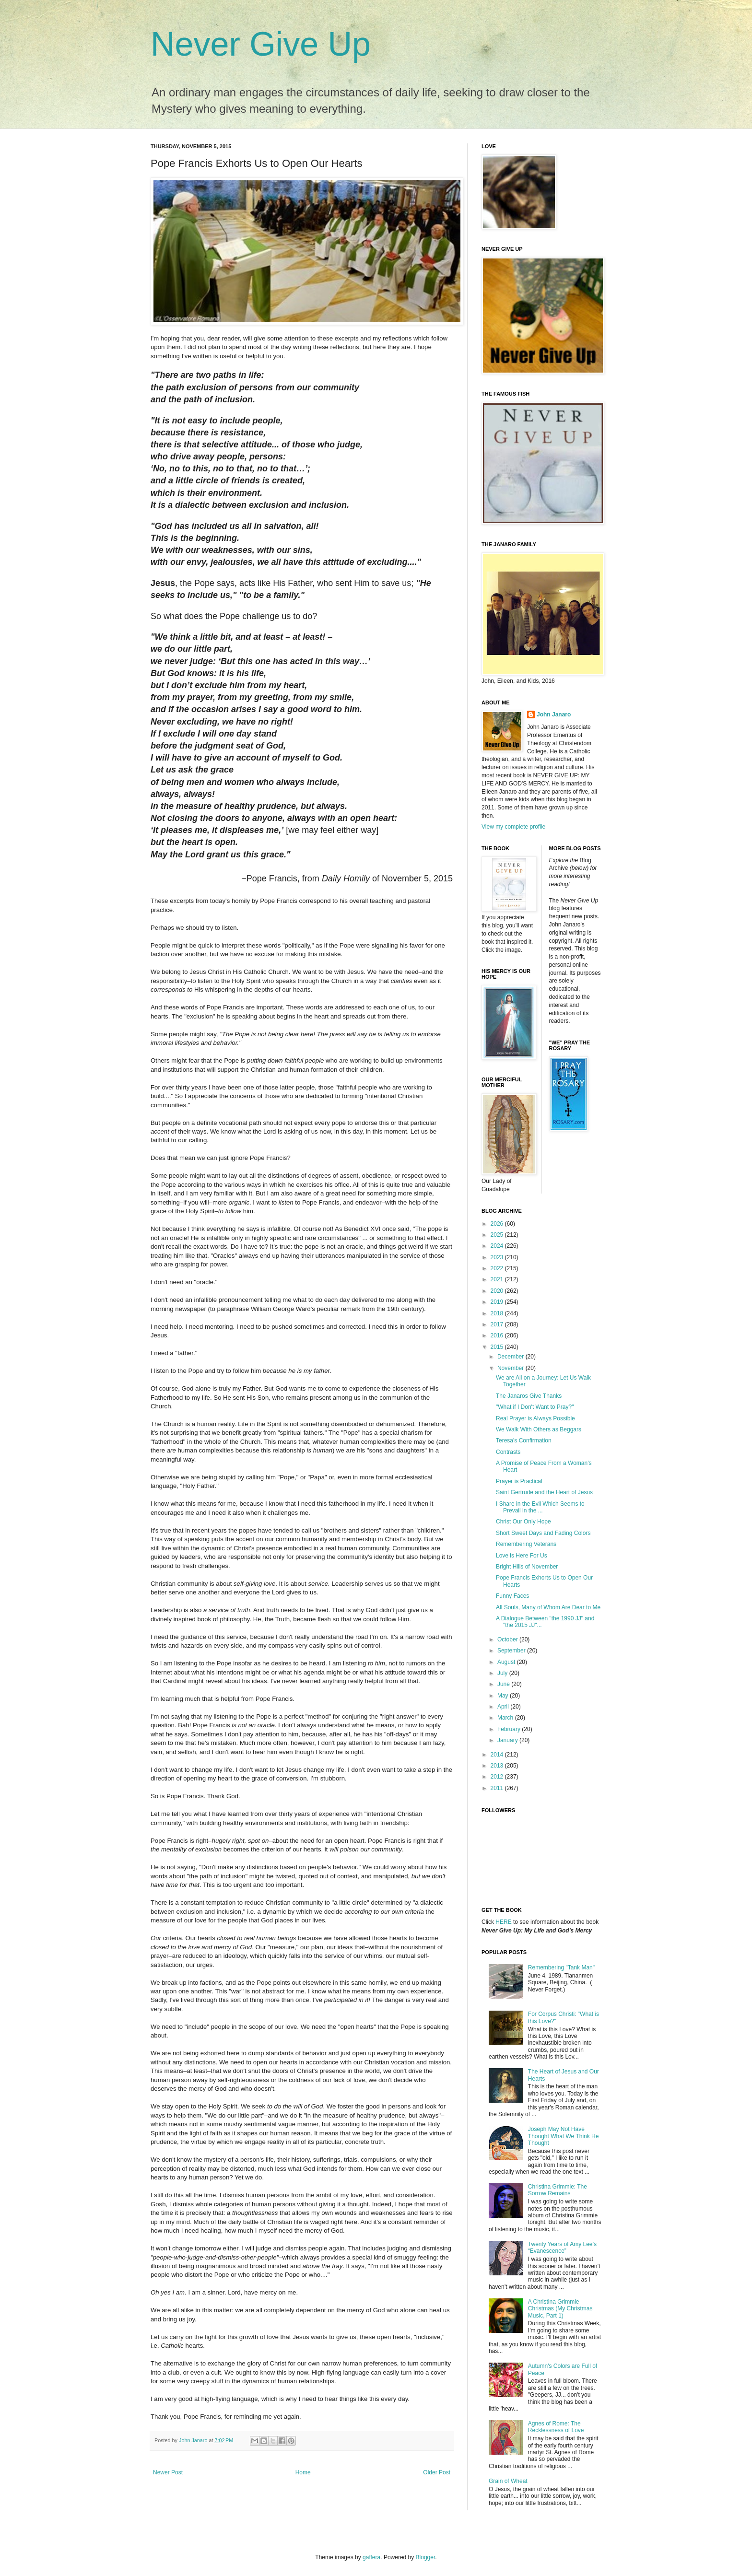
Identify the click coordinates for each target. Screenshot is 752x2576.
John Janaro (554, 714)
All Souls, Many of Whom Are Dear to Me (548, 1607)
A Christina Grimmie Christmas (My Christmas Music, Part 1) (560, 2308)
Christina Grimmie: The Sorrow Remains (557, 2190)
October (508, 1639)
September (512, 1650)
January (508, 1740)
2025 (498, 1234)
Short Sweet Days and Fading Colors (543, 1533)
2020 (498, 1291)
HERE (503, 1922)
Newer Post (168, 2472)
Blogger (425, 2557)
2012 (498, 1776)
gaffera (371, 2557)
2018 (498, 1313)
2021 (498, 1279)
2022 (498, 1268)
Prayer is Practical (519, 1481)
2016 (498, 1335)
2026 (498, 1223)
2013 (498, 1765)
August (507, 1662)
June (504, 1684)
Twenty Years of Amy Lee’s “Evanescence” (562, 2247)
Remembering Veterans (526, 1544)
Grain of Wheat (508, 2481)
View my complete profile (513, 826)
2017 (498, 1324)
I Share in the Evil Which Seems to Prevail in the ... (540, 1507)
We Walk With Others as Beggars (538, 1429)
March (506, 1717)
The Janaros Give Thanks (529, 1396)
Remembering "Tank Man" (561, 1967)
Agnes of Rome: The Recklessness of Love (556, 2427)
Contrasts (508, 1452)
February (509, 1729)
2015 (498, 1347)
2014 (498, 1754)
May (503, 1695)
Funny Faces (512, 1595)
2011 (498, 1788)
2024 (498, 1245)
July (503, 1673)
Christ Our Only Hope (523, 1521)
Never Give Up (261, 44)
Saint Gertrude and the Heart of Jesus (544, 1492)
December (511, 1356)
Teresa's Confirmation (524, 1440)
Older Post (436, 2472)
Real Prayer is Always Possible (535, 1418)
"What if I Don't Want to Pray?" (535, 1407)
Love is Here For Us (521, 1555)
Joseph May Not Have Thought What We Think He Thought (563, 2136)
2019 (498, 1302)
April (503, 1706)
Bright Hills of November (527, 1566)
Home (303, 2472)
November (511, 1368)
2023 (498, 1257)
